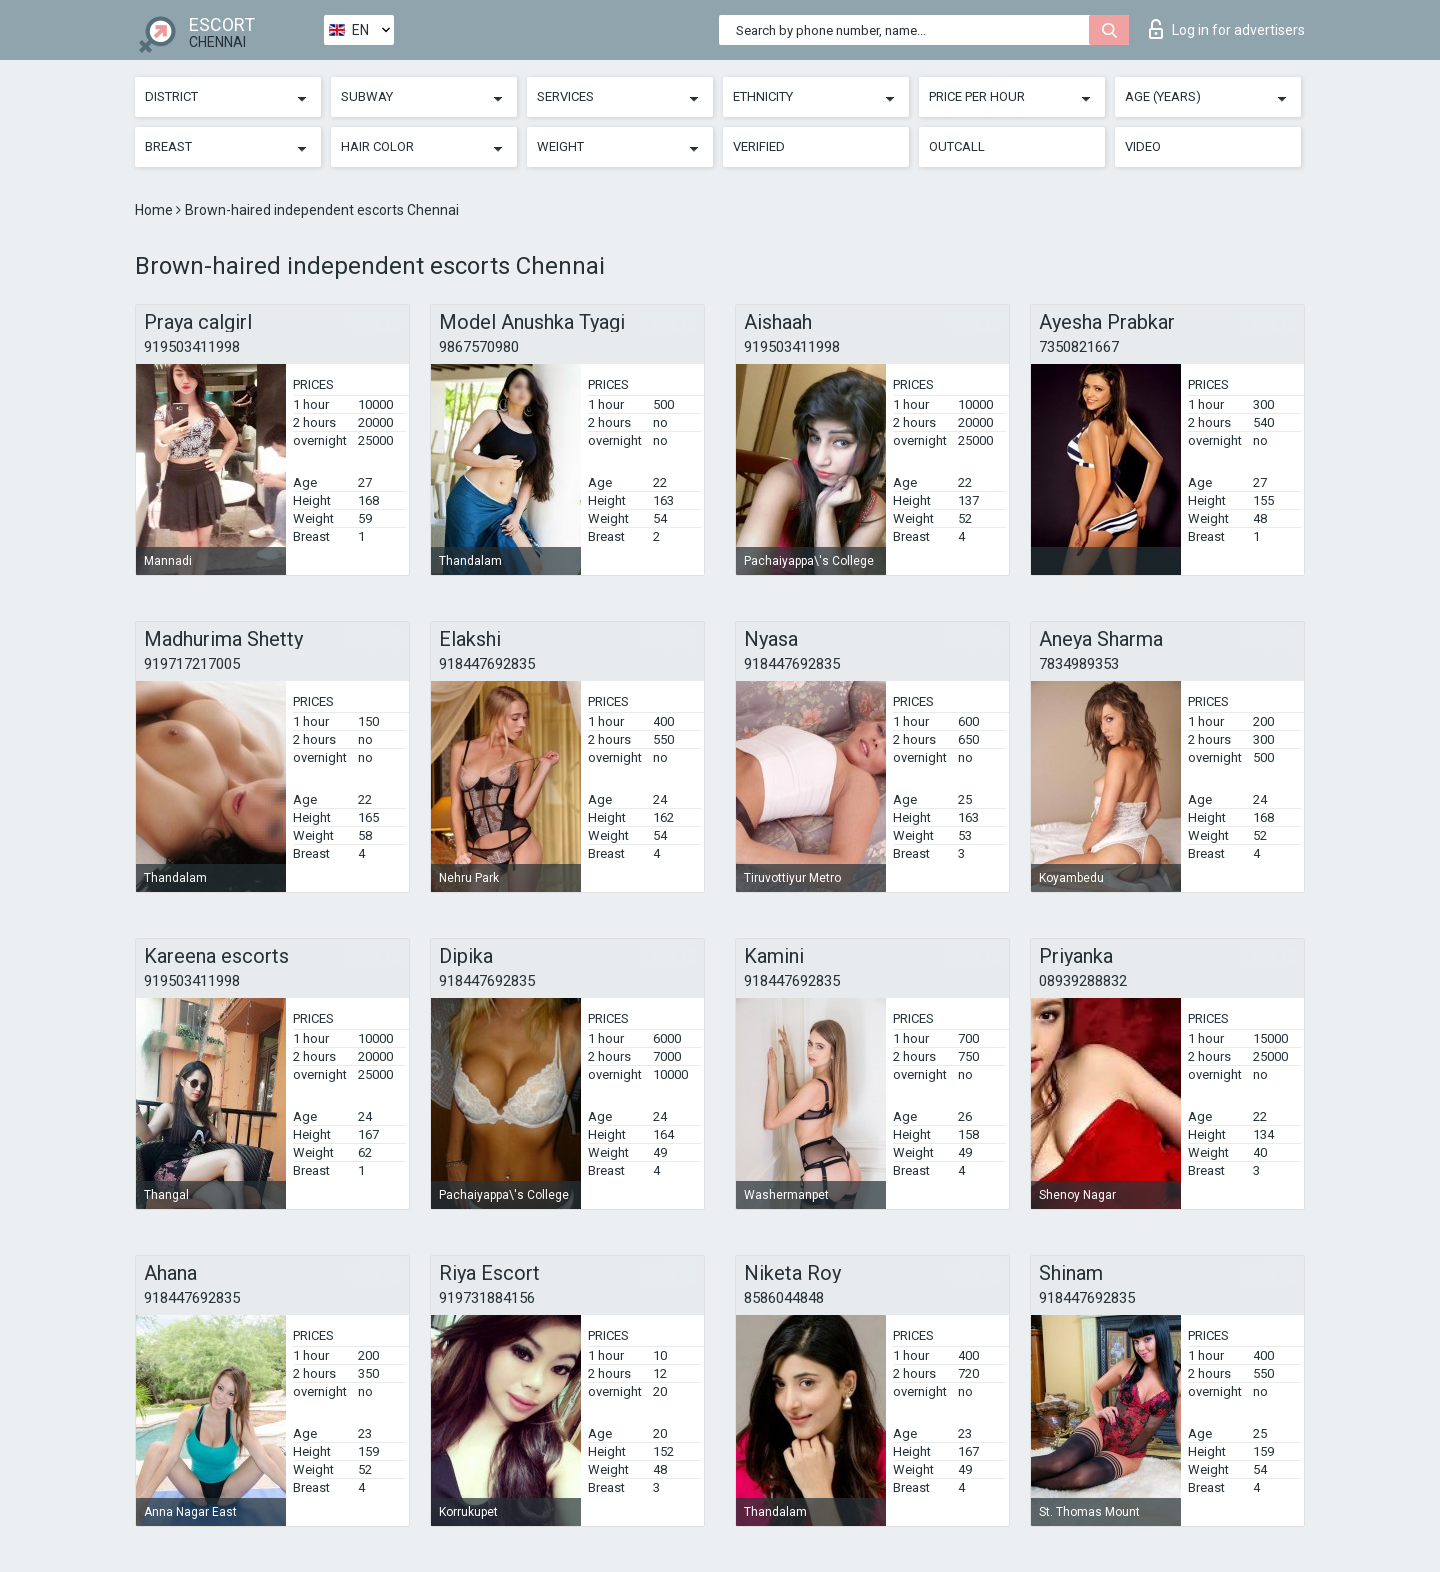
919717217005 (192, 664)
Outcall (957, 146)
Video (1143, 146)
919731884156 (487, 1298)
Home (155, 210)
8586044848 (784, 1298)
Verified (759, 146)
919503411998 (192, 347)
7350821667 (1079, 347)
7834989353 (1079, 664)
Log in (1227, 29)
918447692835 (487, 664)
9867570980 (479, 347)
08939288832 (1083, 981)
